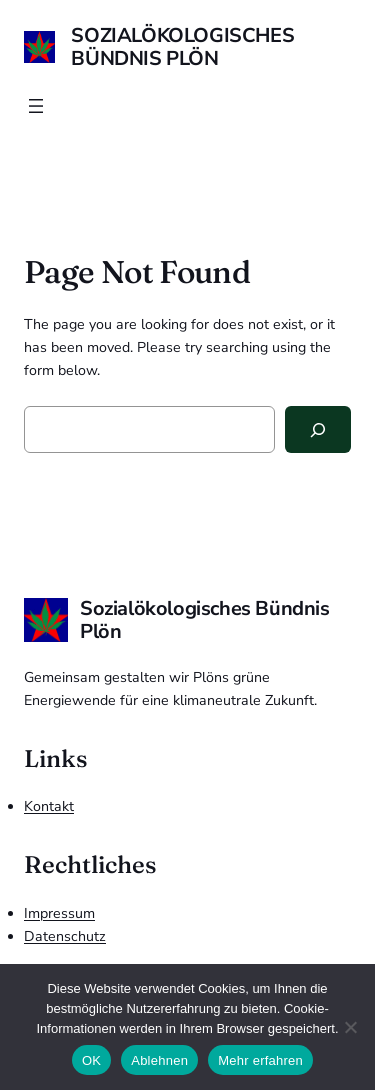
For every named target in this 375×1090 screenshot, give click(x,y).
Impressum (59, 913)
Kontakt (49, 806)
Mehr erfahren (260, 1060)
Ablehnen (159, 1060)
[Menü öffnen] (36, 106)
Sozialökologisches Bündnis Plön (182, 47)
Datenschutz (65, 936)
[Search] (318, 429)
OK (91, 1060)
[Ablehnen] (350, 1027)
